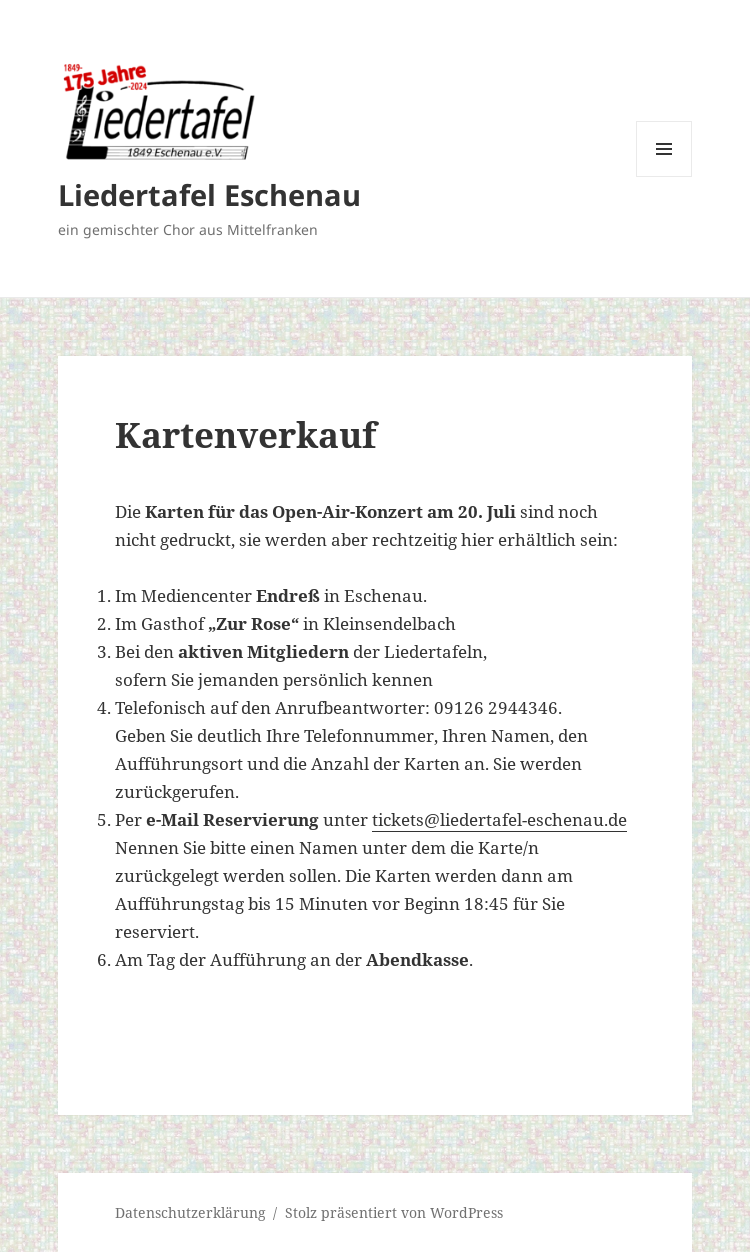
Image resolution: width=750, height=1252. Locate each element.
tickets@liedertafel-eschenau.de (499, 819)
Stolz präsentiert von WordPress (394, 1212)
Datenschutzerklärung (190, 1212)
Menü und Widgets (664, 176)
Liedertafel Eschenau (209, 194)
